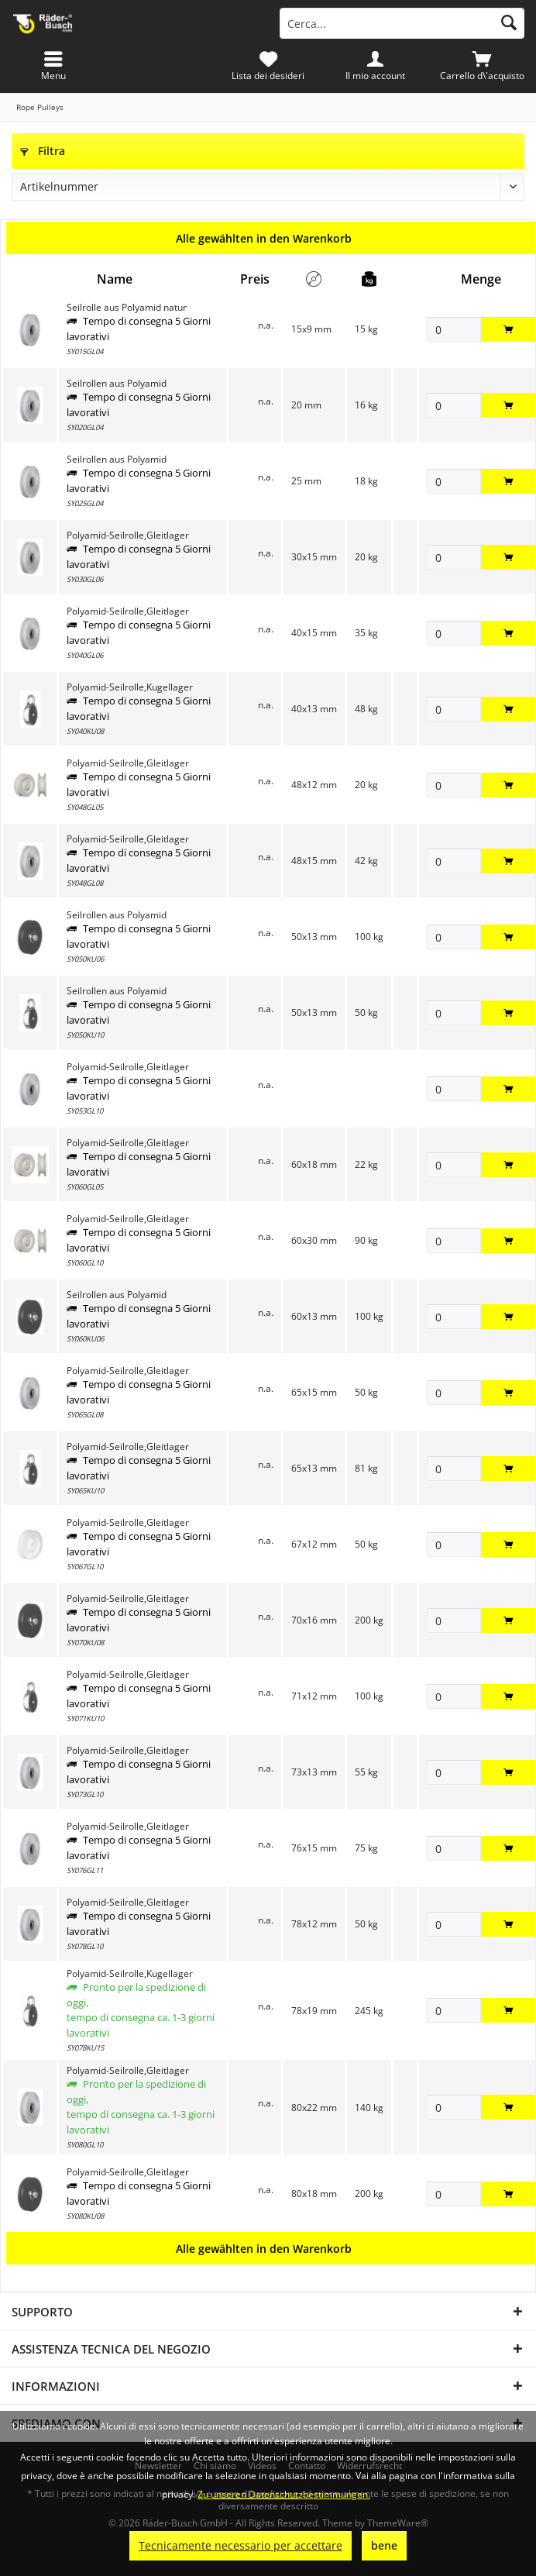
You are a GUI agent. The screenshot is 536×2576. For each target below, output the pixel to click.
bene (384, 2545)
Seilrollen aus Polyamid (117, 383)
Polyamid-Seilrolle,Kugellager (130, 687)
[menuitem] (482, 66)
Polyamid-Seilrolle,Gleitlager (128, 535)
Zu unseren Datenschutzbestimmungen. (284, 2494)
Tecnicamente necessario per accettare (240, 2545)
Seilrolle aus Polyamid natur (127, 307)
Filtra (42, 150)
